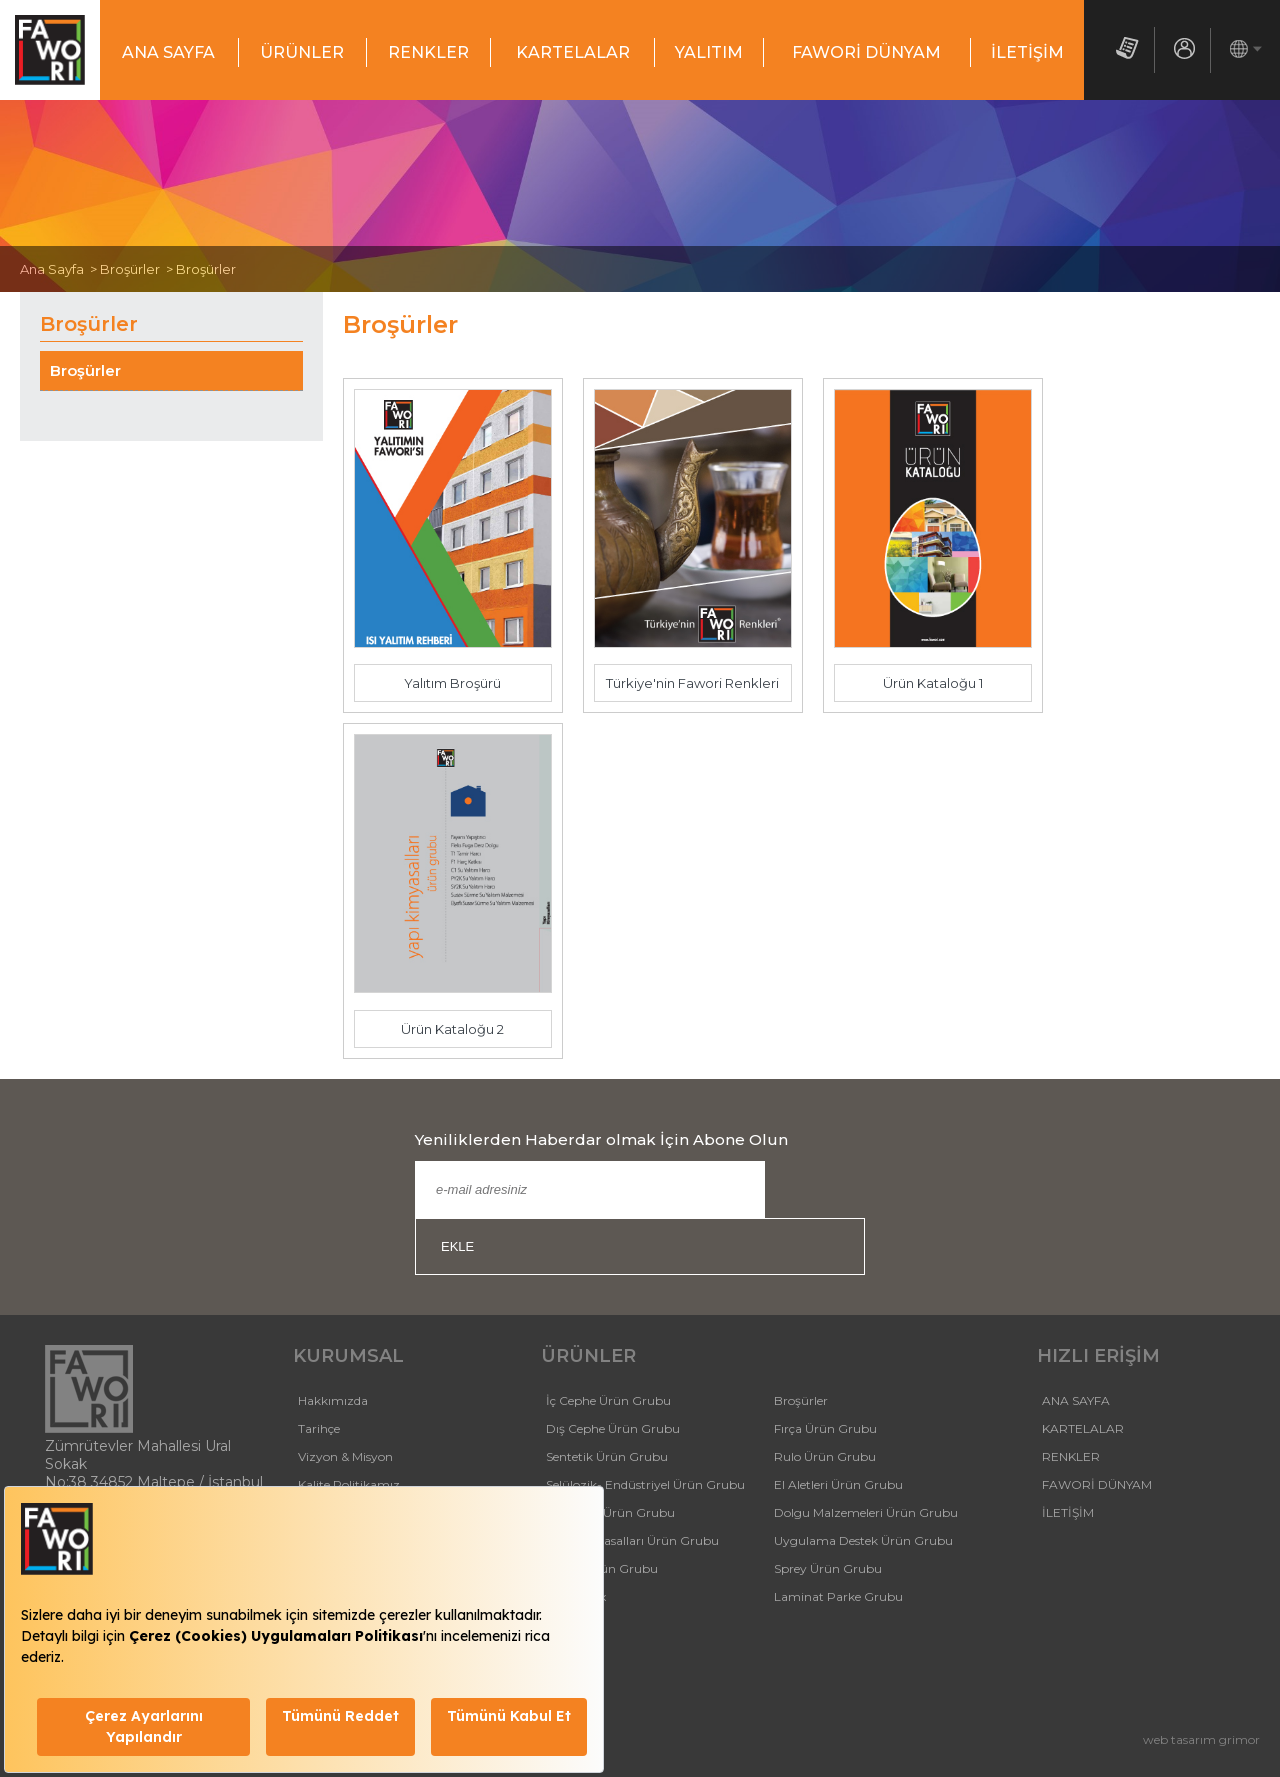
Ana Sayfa (52, 269)
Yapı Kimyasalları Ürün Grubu (632, 1540)
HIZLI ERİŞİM (1098, 1356)
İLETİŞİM (1027, 52)
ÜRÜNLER (302, 52)
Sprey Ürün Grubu (828, 1568)
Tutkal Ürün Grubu (602, 1568)
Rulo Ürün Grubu (825, 1456)
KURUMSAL (348, 1356)
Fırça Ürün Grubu (825, 1428)
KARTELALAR (573, 52)
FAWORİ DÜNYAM (866, 52)
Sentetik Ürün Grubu (607, 1456)
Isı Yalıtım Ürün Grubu (610, 1512)
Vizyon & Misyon (345, 1456)
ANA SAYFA (168, 52)
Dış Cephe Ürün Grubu (613, 1428)
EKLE (457, 1246)
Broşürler (85, 370)
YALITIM (709, 52)
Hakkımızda (333, 1400)
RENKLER (428, 52)
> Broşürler (122, 269)
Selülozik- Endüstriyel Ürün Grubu (645, 1484)
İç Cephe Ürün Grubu (608, 1400)
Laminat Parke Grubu (838, 1596)
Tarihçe (319, 1428)
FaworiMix (576, 1596)
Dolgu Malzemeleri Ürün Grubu (866, 1512)
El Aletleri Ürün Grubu (838, 1484)
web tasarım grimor (1201, 1739)
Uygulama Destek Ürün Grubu (863, 1540)
